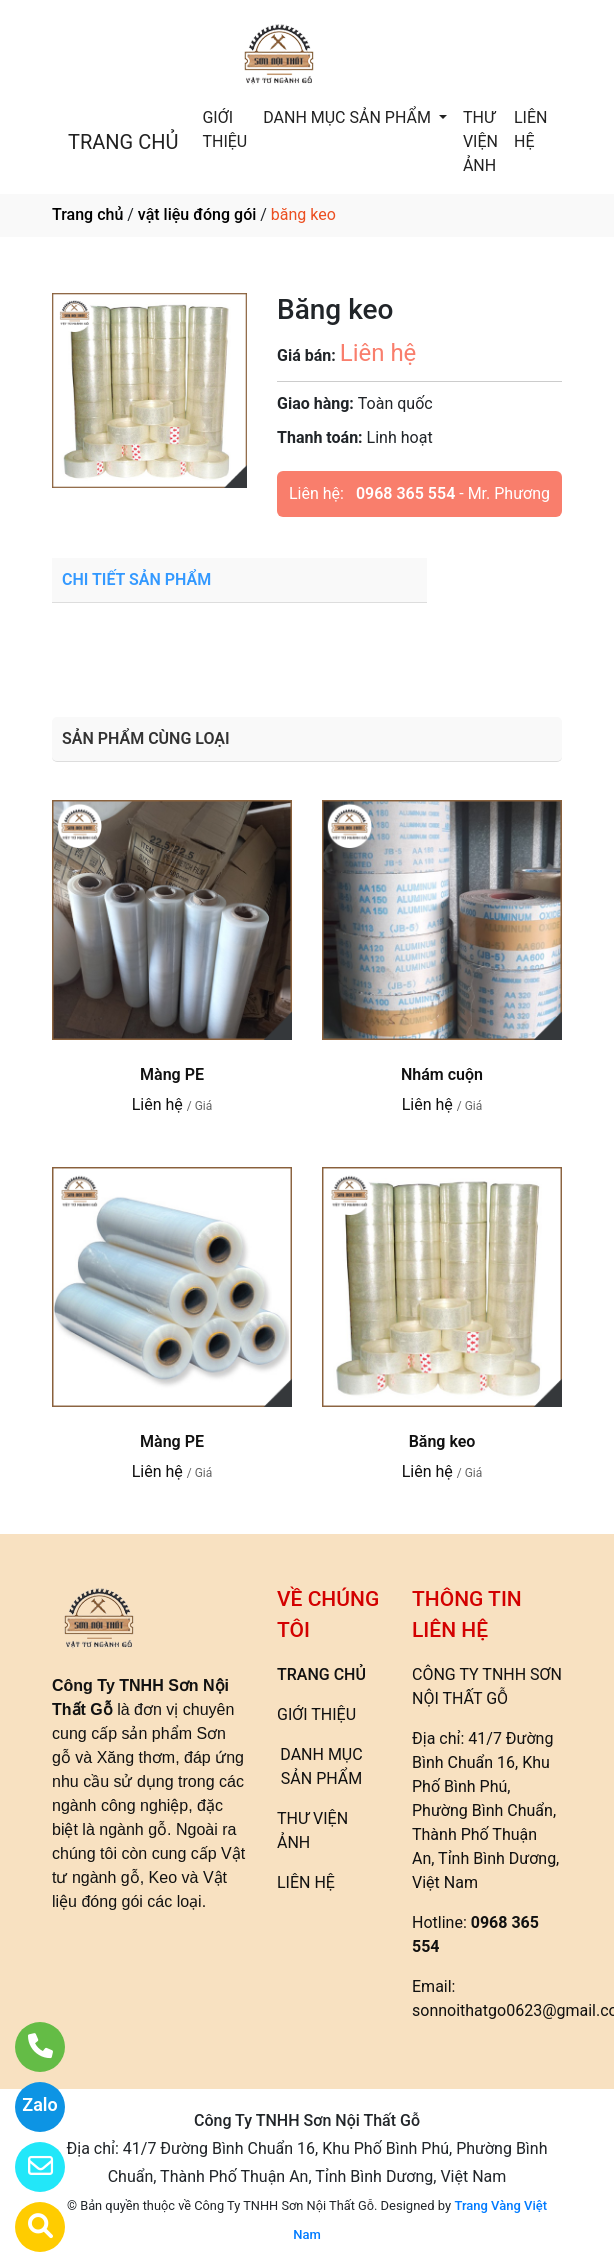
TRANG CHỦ (123, 142)
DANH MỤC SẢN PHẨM (349, 117)
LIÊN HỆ (530, 129)
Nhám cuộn (442, 1074)
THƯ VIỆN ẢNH (480, 141)
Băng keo (442, 1441)
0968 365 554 (405, 493)
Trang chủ (87, 214)
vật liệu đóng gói (197, 214)
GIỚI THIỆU (224, 129)
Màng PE (172, 1074)
